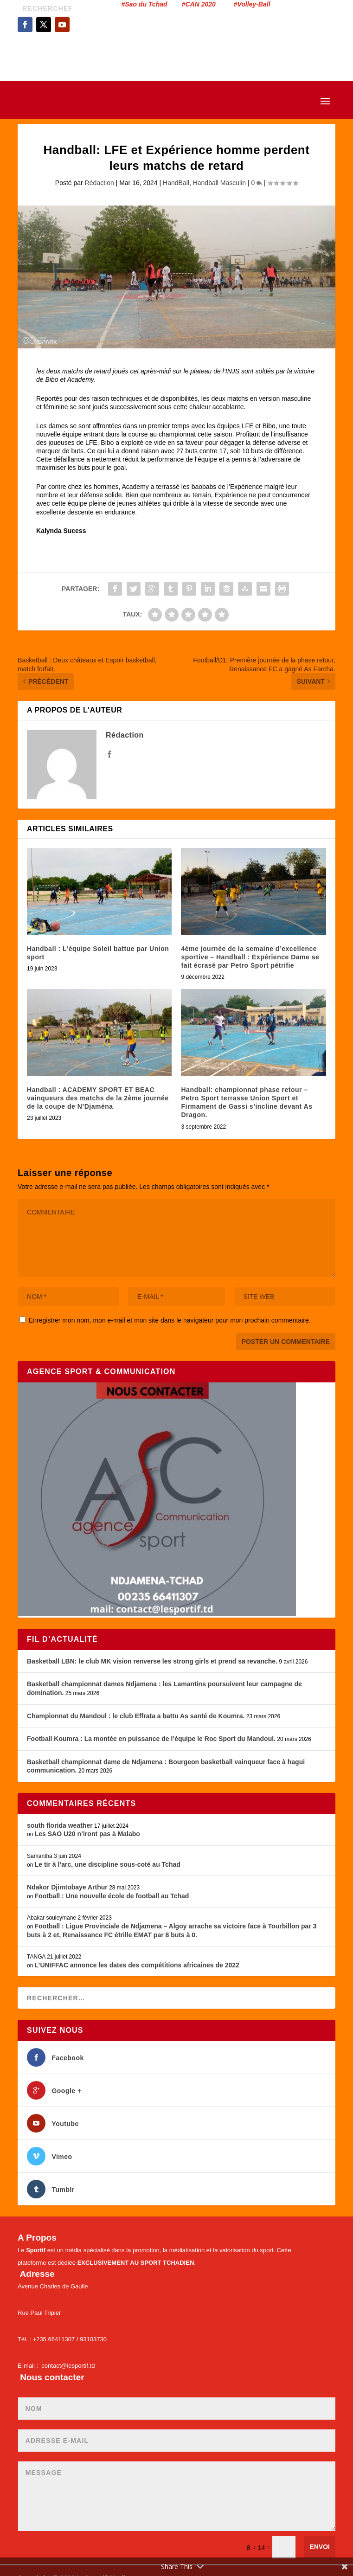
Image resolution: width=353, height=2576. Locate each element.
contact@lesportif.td (68, 2365)
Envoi (319, 2546)
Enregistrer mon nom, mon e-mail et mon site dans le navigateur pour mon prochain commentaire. (170, 1320)
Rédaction (99, 182)
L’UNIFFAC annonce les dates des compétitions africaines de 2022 (137, 1965)
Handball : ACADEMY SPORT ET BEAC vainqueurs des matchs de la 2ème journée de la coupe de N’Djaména (98, 1098)
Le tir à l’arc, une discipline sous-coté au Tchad (107, 1864)
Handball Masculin (219, 182)
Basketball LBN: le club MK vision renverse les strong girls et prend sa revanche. (152, 1661)
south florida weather (60, 1825)
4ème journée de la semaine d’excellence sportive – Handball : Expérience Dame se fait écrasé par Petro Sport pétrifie (250, 957)
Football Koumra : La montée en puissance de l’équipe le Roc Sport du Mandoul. (151, 1738)
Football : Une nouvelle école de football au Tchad (112, 1896)
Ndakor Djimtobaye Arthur (67, 1887)
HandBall (176, 182)
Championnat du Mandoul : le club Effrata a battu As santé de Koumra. (135, 1716)
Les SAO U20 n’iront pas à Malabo (87, 1833)
